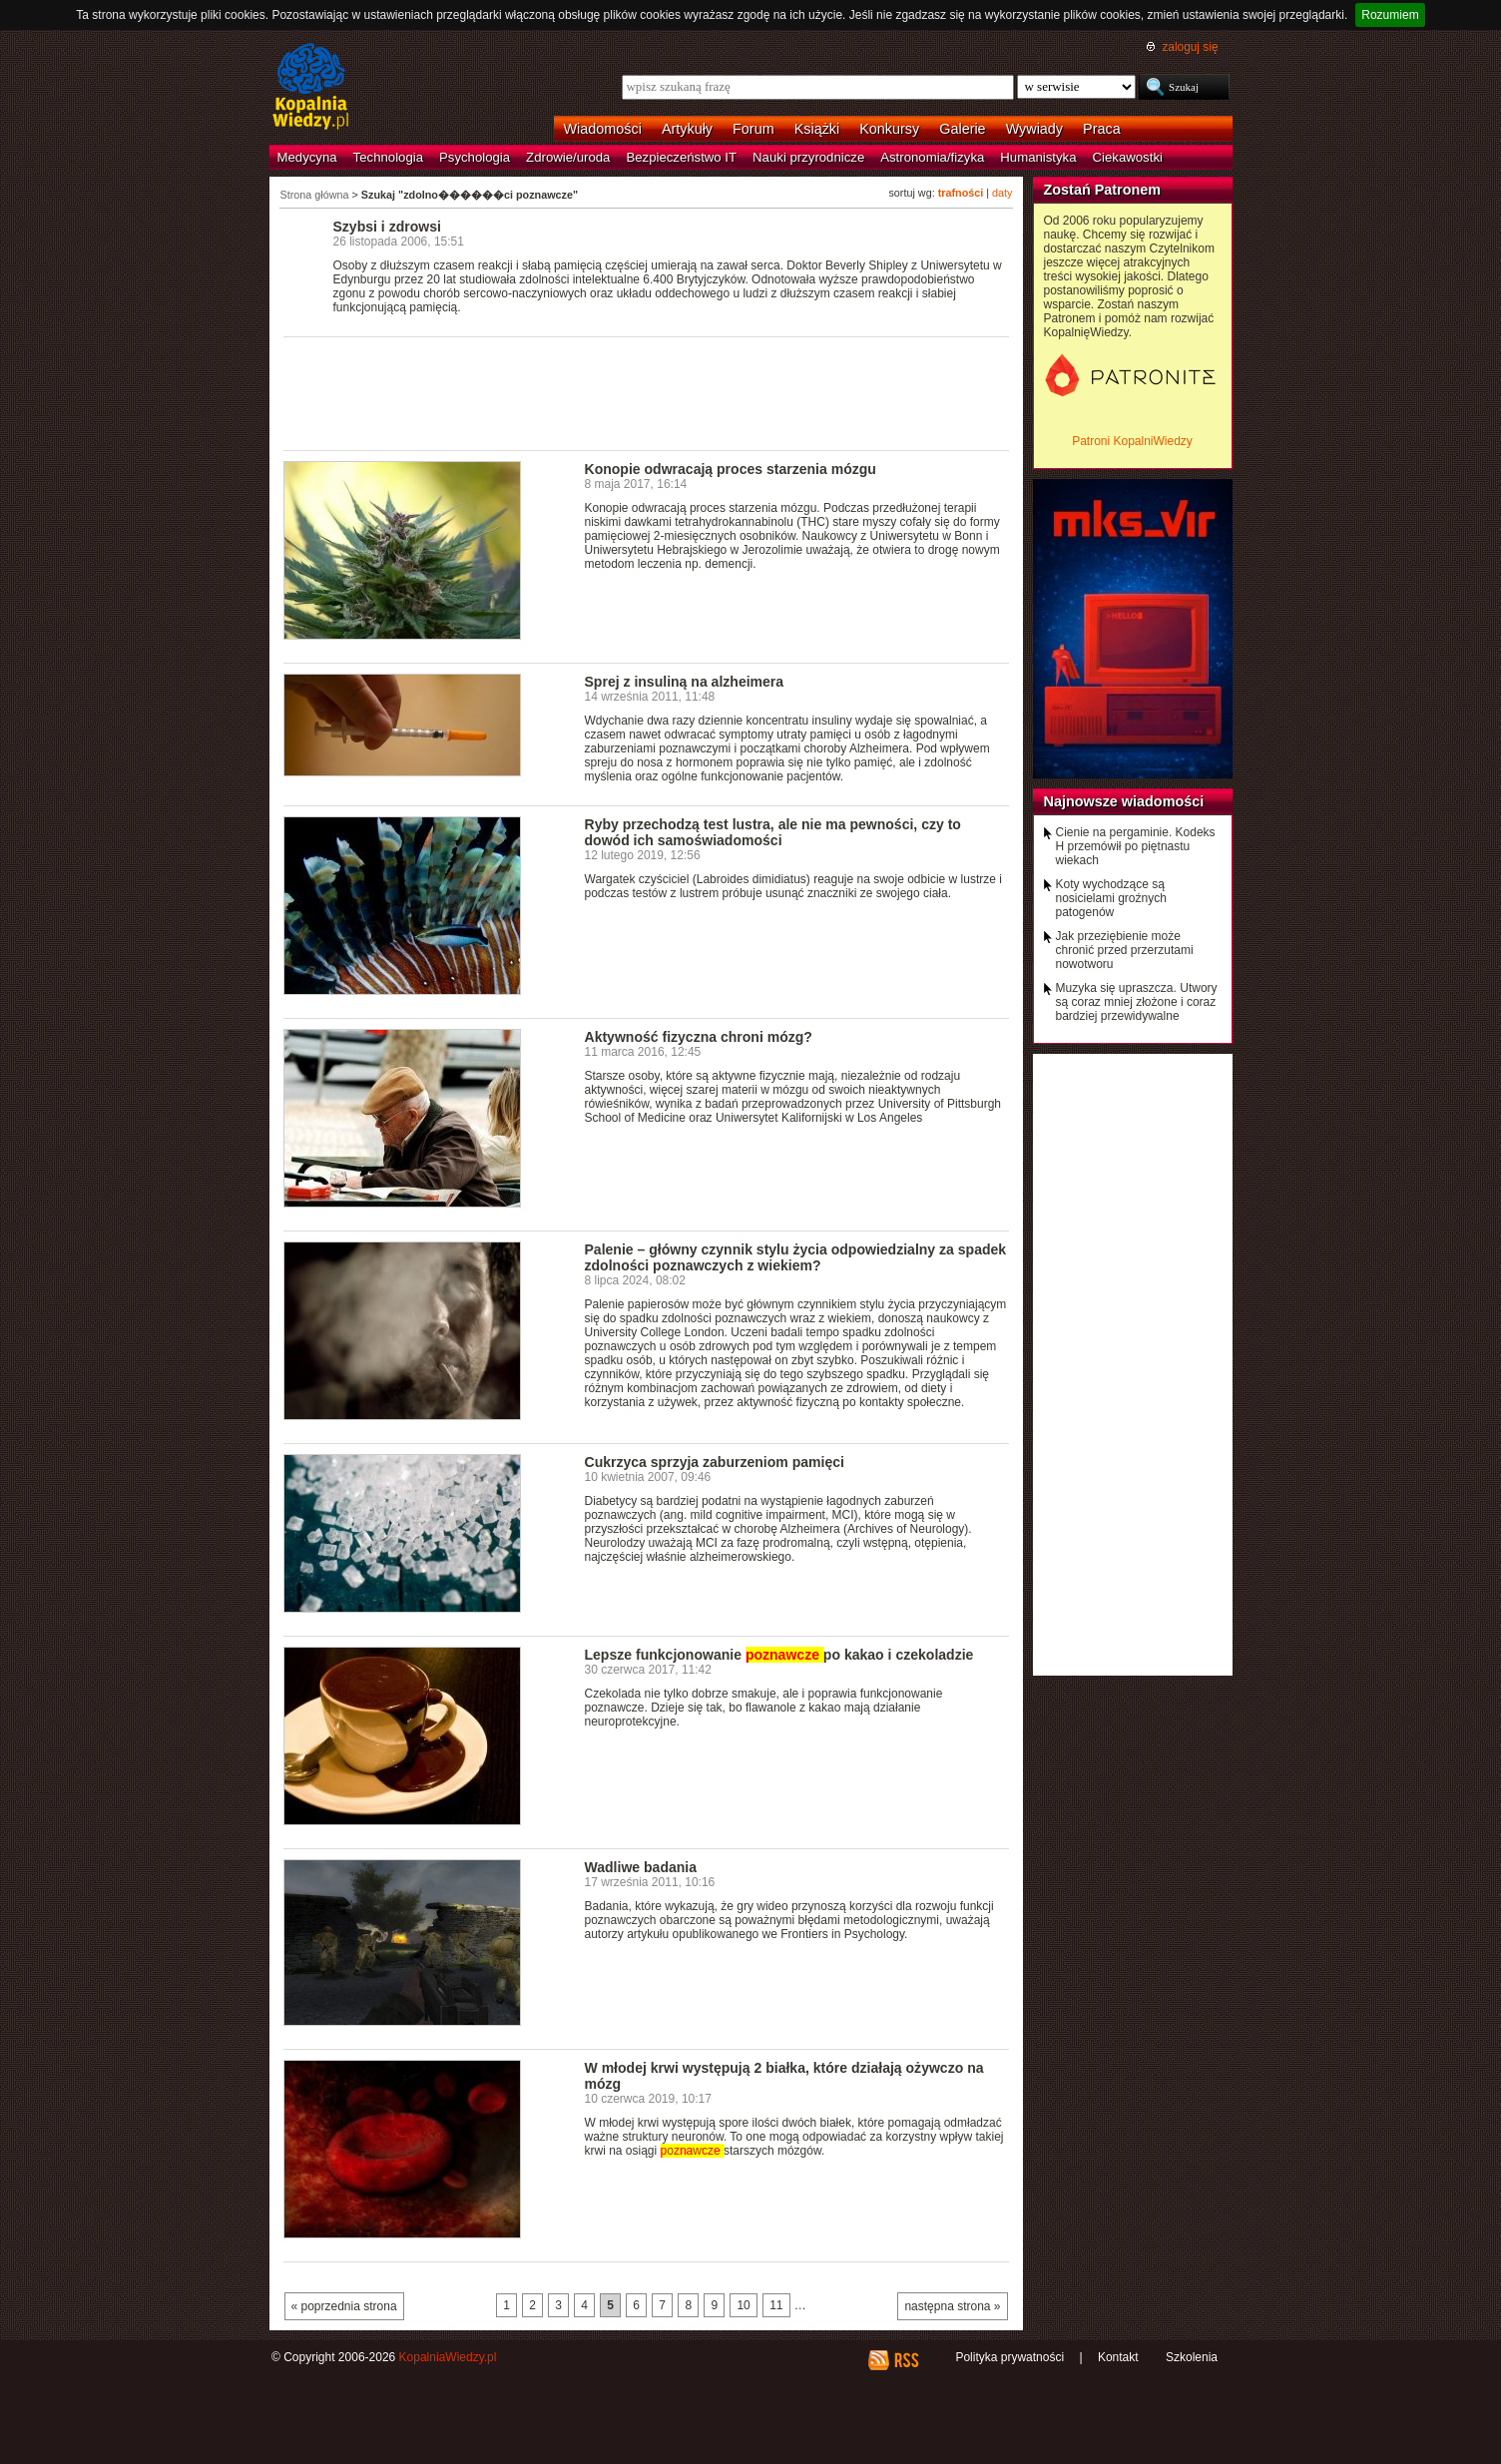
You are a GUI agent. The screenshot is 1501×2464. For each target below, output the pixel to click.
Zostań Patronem (1103, 190)
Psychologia (474, 157)
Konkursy (889, 129)
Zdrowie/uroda (568, 157)
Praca (1102, 129)
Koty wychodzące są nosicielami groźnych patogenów (1111, 898)
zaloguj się (1190, 47)
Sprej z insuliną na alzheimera (684, 682)
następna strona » (952, 2306)
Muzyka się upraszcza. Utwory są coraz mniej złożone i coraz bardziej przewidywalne (1137, 1002)
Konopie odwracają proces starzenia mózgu (730, 469)
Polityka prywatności (1009, 2357)
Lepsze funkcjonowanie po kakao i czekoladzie (779, 1655)
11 (775, 2305)
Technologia (388, 157)
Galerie (962, 129)
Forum (753, 129)
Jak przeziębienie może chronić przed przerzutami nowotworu (1125, 950)
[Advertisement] (646, 392)
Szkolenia (1192, 2357)
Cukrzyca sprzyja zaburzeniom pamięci (714, 1462)
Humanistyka (1038, 157)
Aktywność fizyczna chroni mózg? (698, 1037)
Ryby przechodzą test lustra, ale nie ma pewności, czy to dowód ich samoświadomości (773, 832)
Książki (817, 129)
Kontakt (1118, 2357)
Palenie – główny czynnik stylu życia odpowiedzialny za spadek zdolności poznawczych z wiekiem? (796, 1257)
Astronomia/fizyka (932, 157)
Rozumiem (1389, 15)
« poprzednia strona (344, 2306)
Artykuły (687, 129)
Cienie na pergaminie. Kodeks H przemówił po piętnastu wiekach (1136, 846)
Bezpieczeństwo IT (681, 157)
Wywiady (1034, 129)
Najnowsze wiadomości (1124, 801)
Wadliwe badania (641, 1867)
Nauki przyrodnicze (808, 157)
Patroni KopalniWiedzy (1132, 441)
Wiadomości (603, 129)
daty (1002, 193)
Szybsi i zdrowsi (387, 227)
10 (743, 2305)
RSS (905, 2360)
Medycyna (307, 157)
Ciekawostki (1128, 157)
